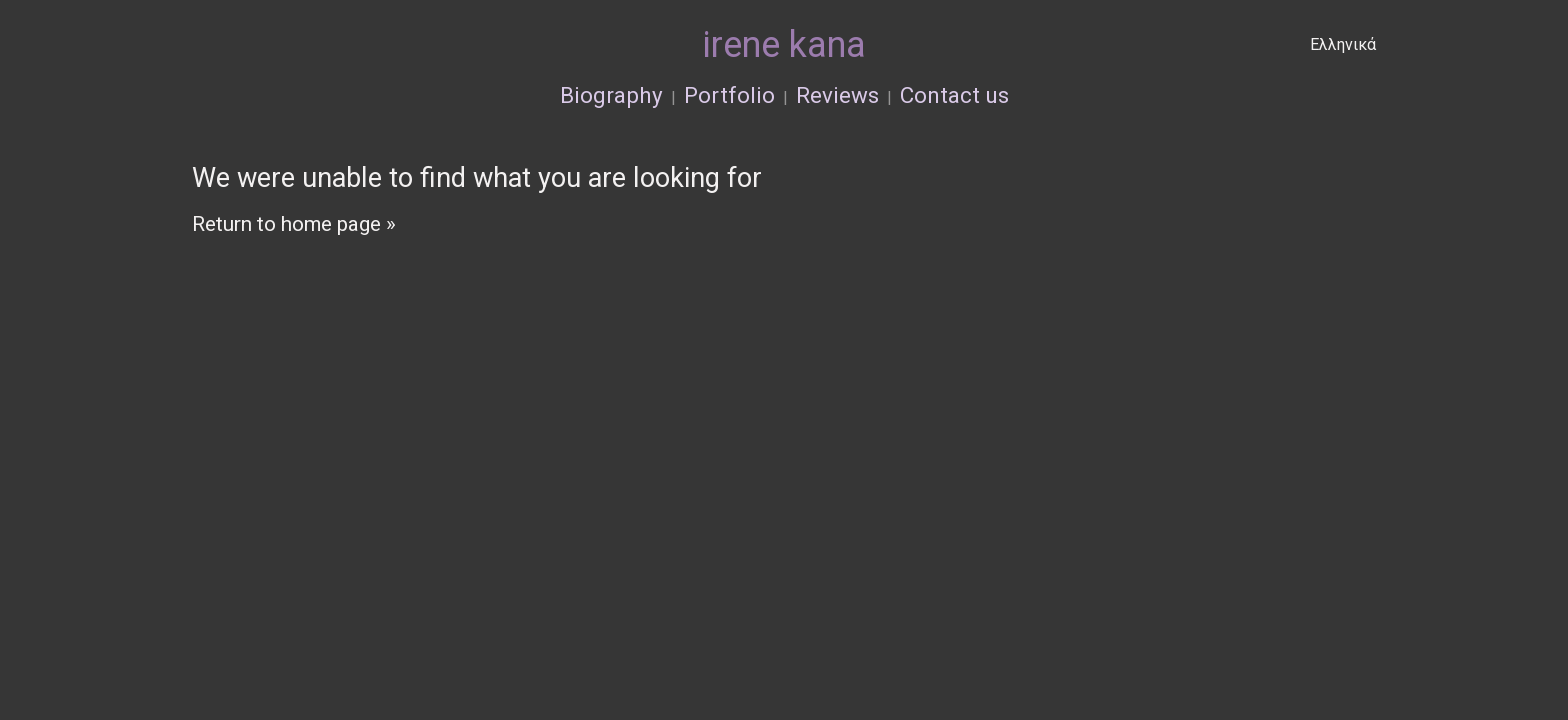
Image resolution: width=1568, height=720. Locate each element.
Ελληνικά (1343, 44)
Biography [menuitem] (611, 95)
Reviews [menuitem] (837, 95)
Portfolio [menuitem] (729, 95)
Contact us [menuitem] (954, 95)
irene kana (784, 45)
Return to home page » (294, 224)
